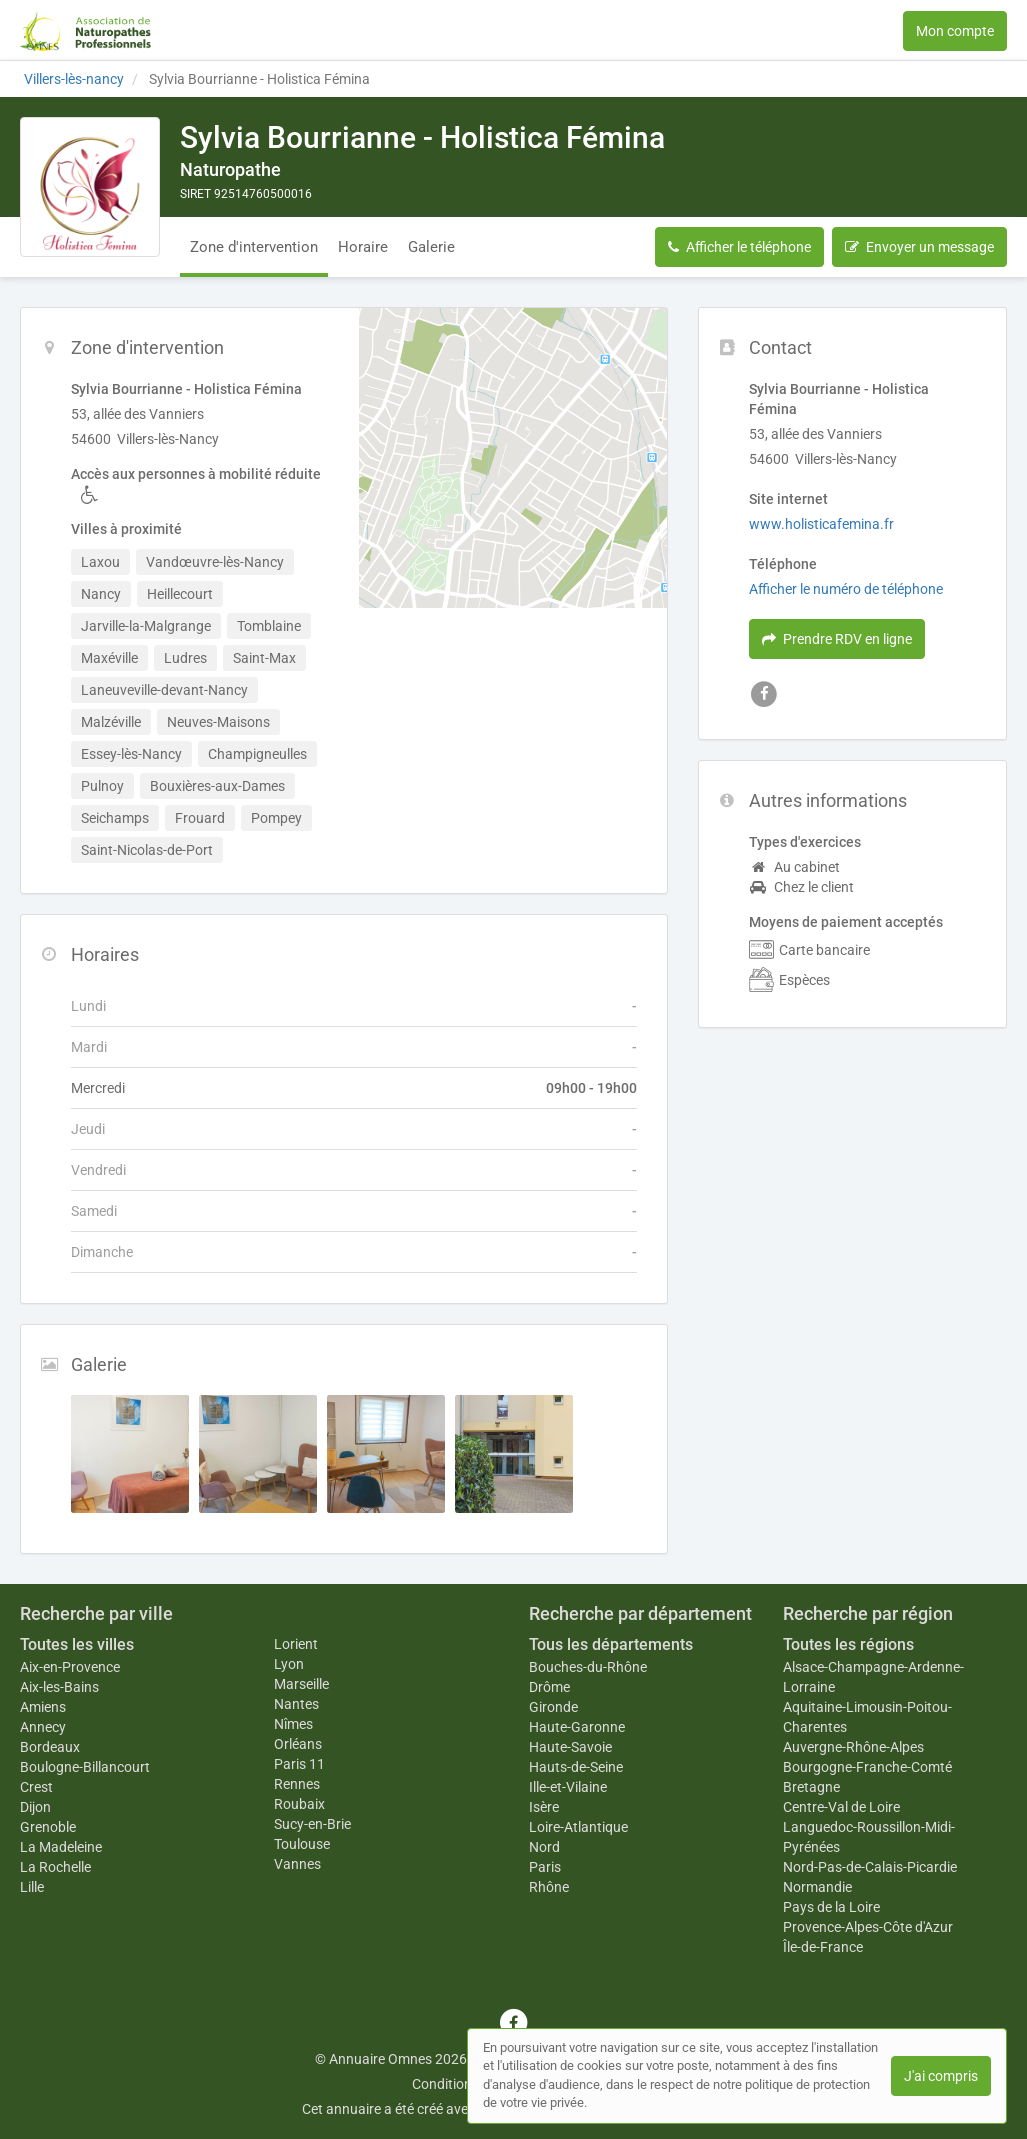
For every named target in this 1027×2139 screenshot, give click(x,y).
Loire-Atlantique (578, 1827)
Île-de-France (823, 1947)
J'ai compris (941, 2076)
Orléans (298, 1744)
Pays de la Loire (831, 1907)
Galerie (431, 247)
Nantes (296, 1704)
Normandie (817, 1887)
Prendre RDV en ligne (837, 639)
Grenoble (48, 1827)
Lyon (289, 1664)
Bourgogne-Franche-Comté (867, 1767)
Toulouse (302, 1844)
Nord (544, 1847)
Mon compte (955, 31)
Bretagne (811, 1787)
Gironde (553, 1707)
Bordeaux (50, 1747)
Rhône (549, 1887)
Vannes (297, 1864)
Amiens (43, 1707)
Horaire (363, 247)
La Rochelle (55, 1867)
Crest (36, 1787)
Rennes (297, 1784)
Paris (545, 1867)
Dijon (35, 1807)
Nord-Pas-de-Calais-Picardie (870, 1867)
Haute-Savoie (570, 1747)
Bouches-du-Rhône (588, 1667)
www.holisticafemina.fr (821, 524)
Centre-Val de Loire (841, 1807)
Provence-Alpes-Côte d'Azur (868, 1927)
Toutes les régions (848, 1644)
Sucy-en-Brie (312, 1824)
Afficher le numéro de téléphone (846, 589)
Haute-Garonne (577, 1727)
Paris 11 (299, 1764)
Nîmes (293, 1724)
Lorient (296, 1644)
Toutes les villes (77, 1644)
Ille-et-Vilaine (568, 1787)
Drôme (549, 1687)
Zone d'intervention (254, 247)
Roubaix (299, 1804)
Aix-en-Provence (70, 1667)
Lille (32, 1887)
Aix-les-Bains (59, 1687)
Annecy (43, 1727)
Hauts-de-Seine (576, 1767)
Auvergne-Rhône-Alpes (853, 1747)
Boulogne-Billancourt (85, 1767)
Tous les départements (611, 1644)
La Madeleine (61, 1847)
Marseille (301, 1684)
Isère (544, 1807)
